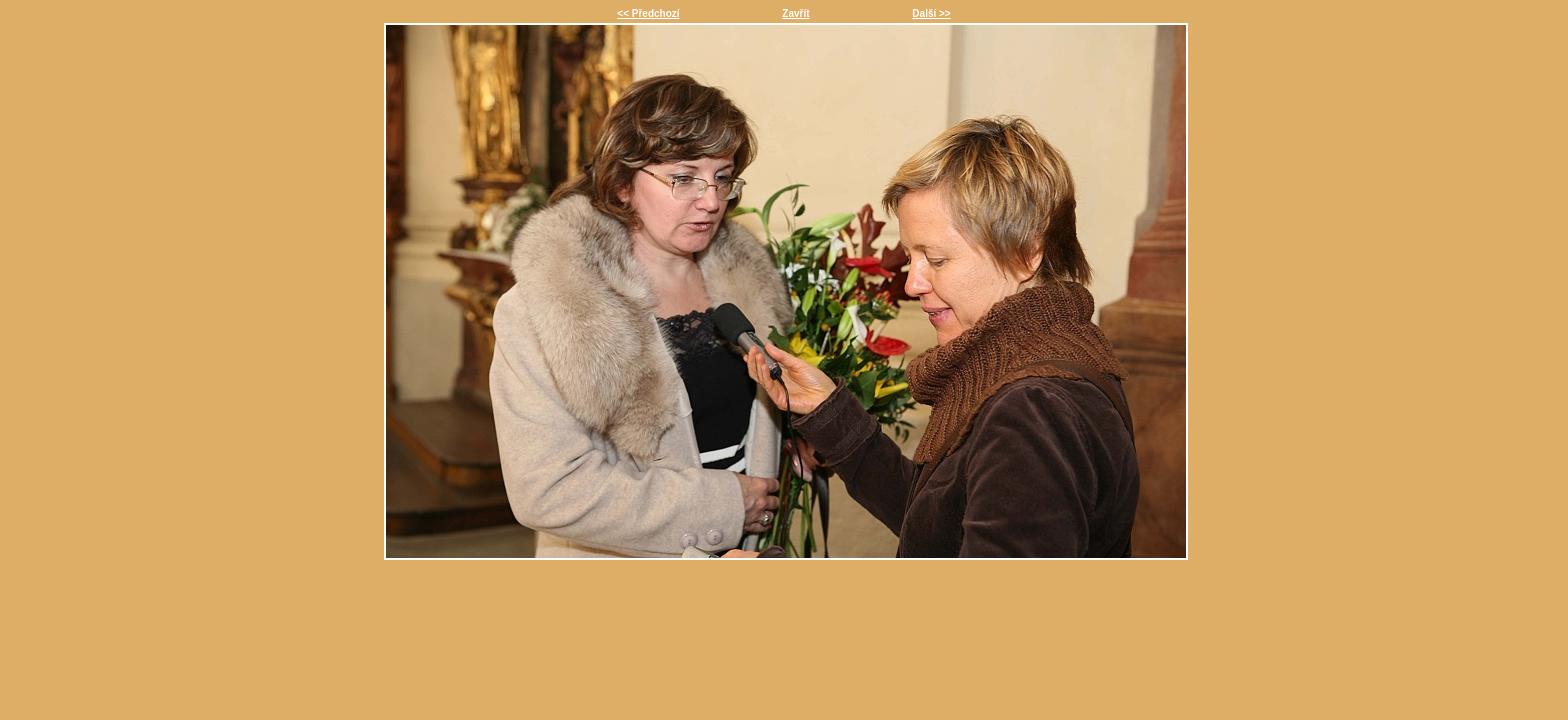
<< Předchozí (648, 13)
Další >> (931, 13)
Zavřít (795, 13)
